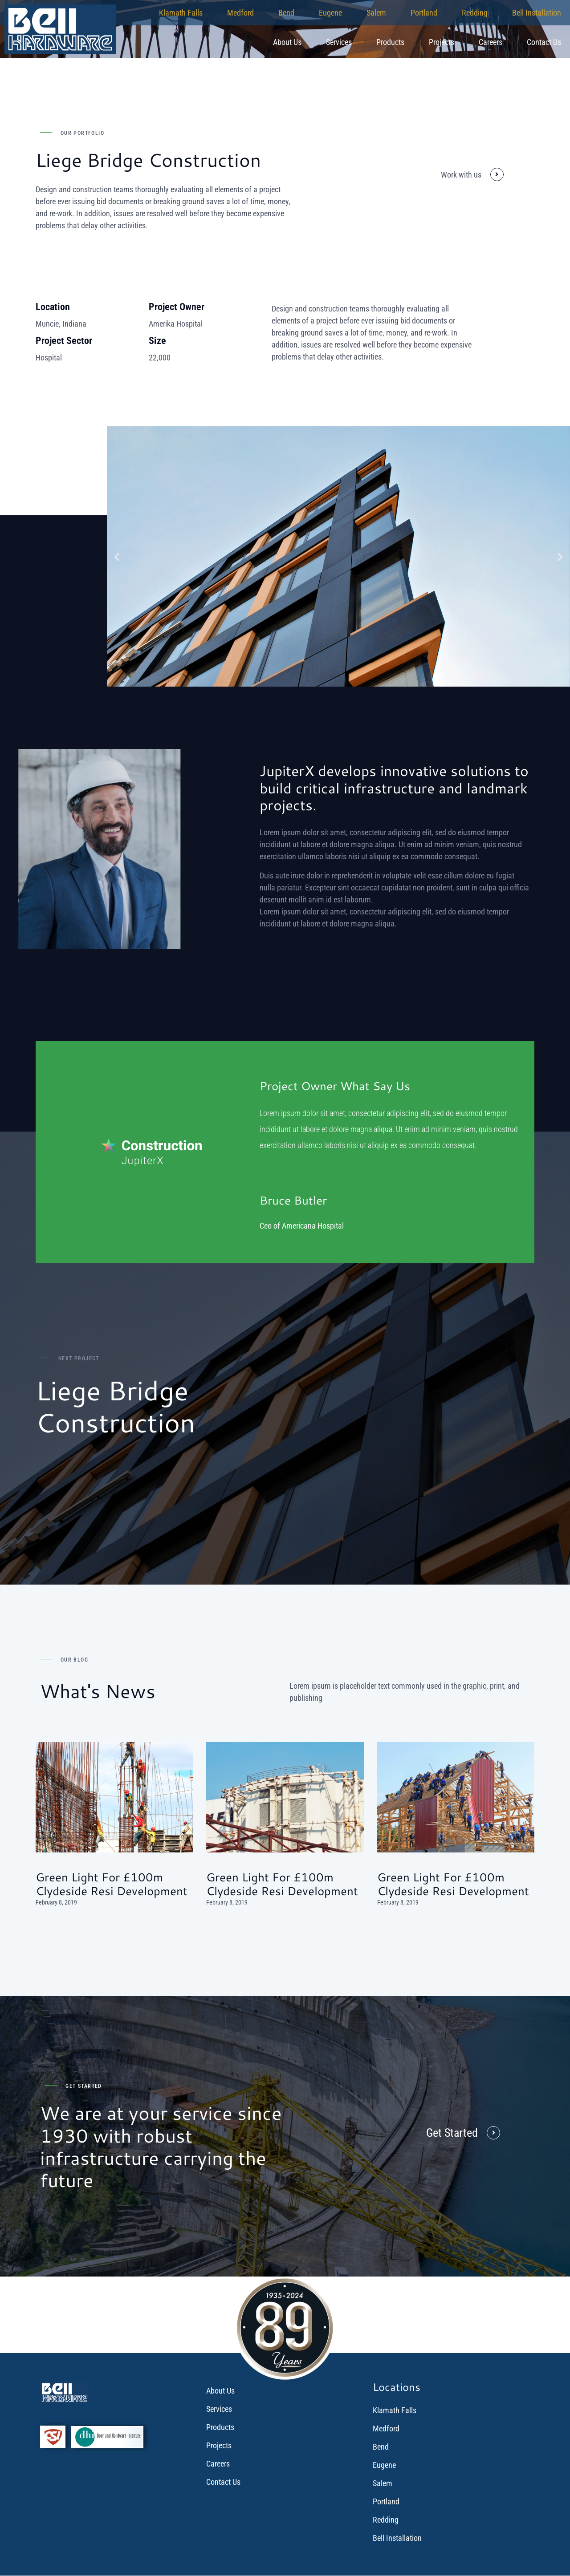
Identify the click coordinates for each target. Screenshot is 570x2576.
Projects (441, 42)
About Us (287, 42)
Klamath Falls (181, 12)
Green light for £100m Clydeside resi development (111, 1884)
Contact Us (544, 42)
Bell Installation (536, 12)
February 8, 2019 (56, 1902)
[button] (116, 556)
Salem (376, 12)
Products (390, 42)
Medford (240, 12)
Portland (424, 12)
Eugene (330, 12)
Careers (490, 42)
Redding (475, 12)
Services (339, 42)
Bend (286, 12)
